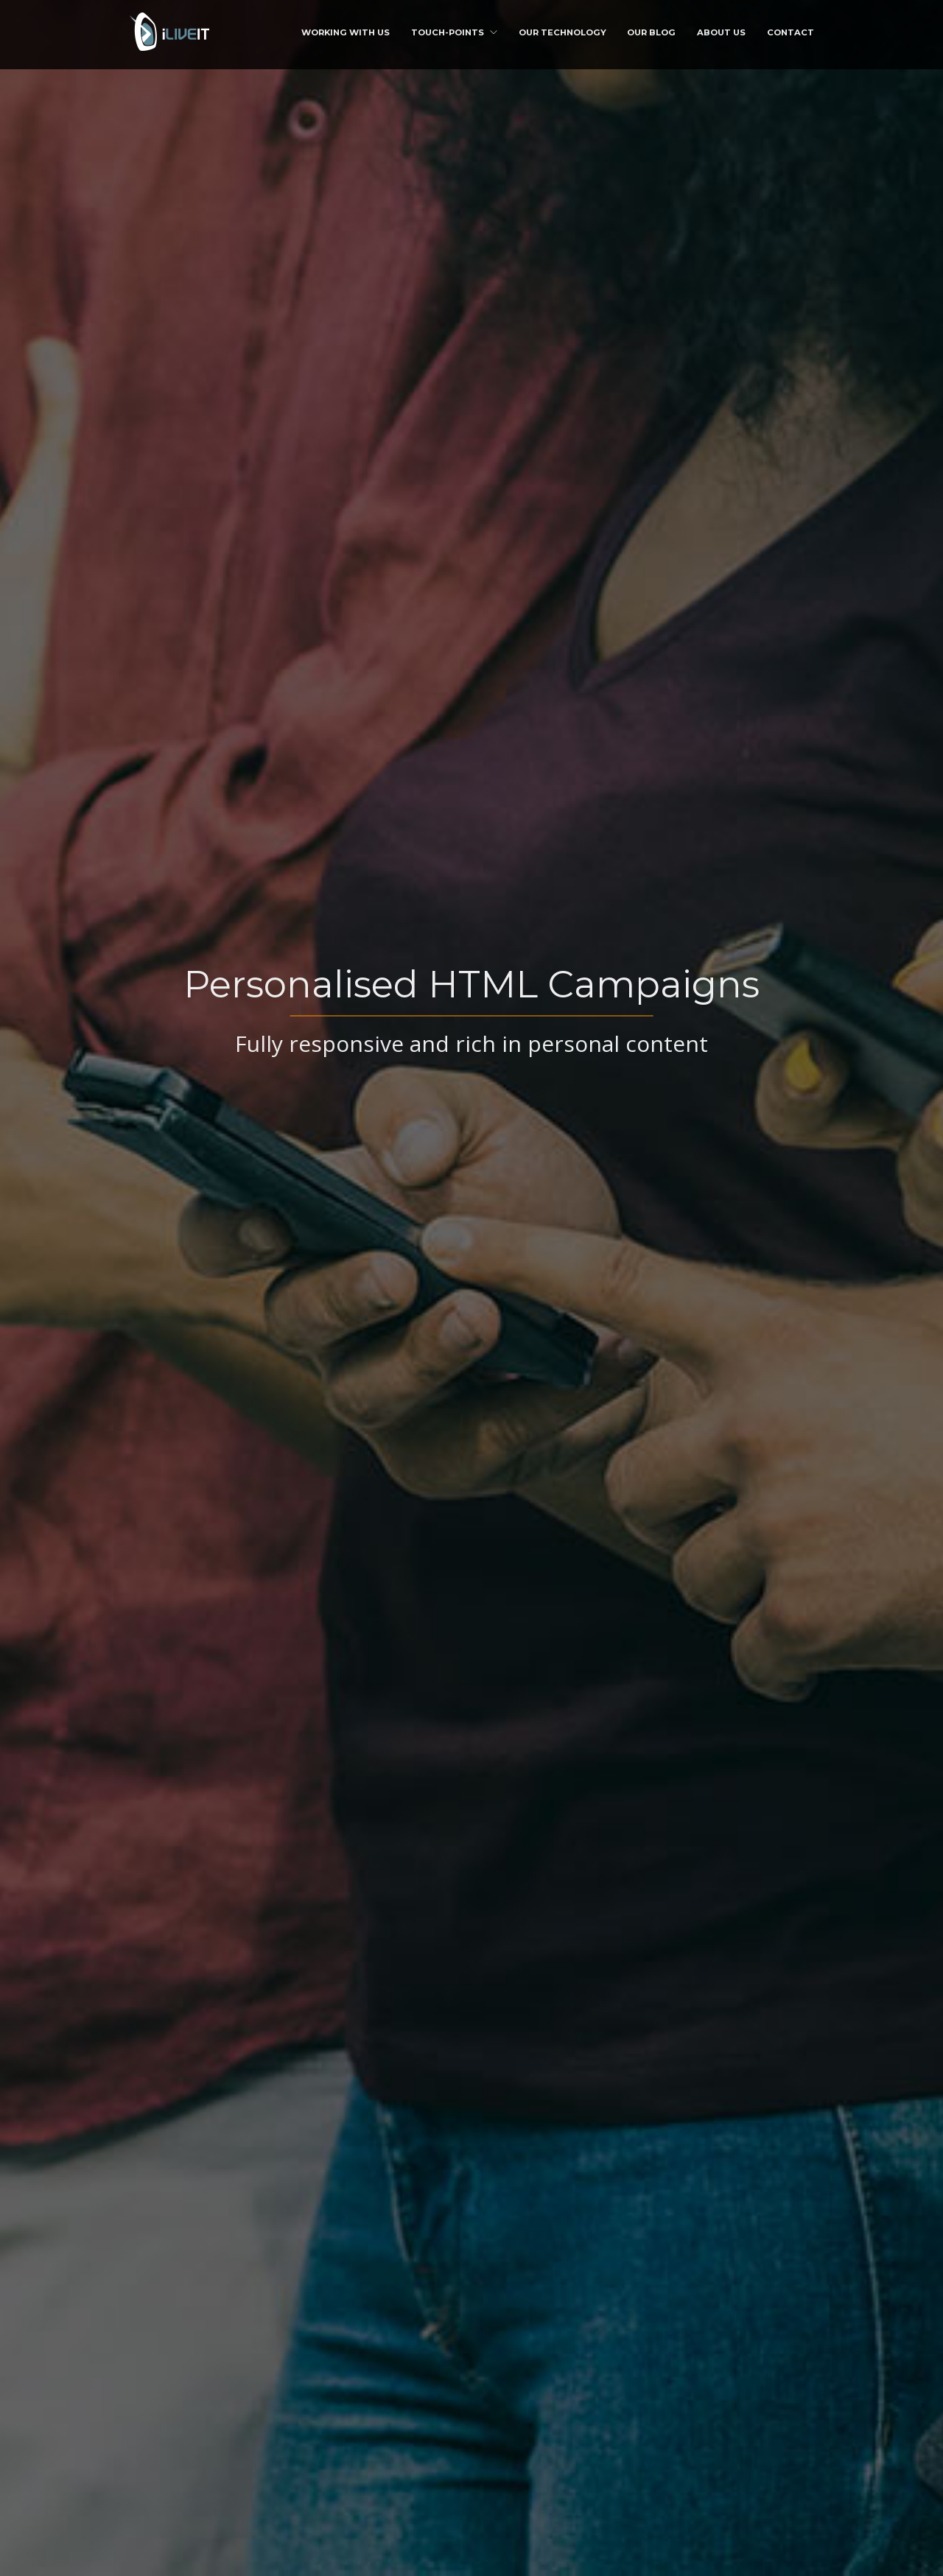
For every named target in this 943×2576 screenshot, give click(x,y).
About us (721, 32)
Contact (790, 32)
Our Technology (562, 32)
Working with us (345, 32)
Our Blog (651, 32)
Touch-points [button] (454, 32)
